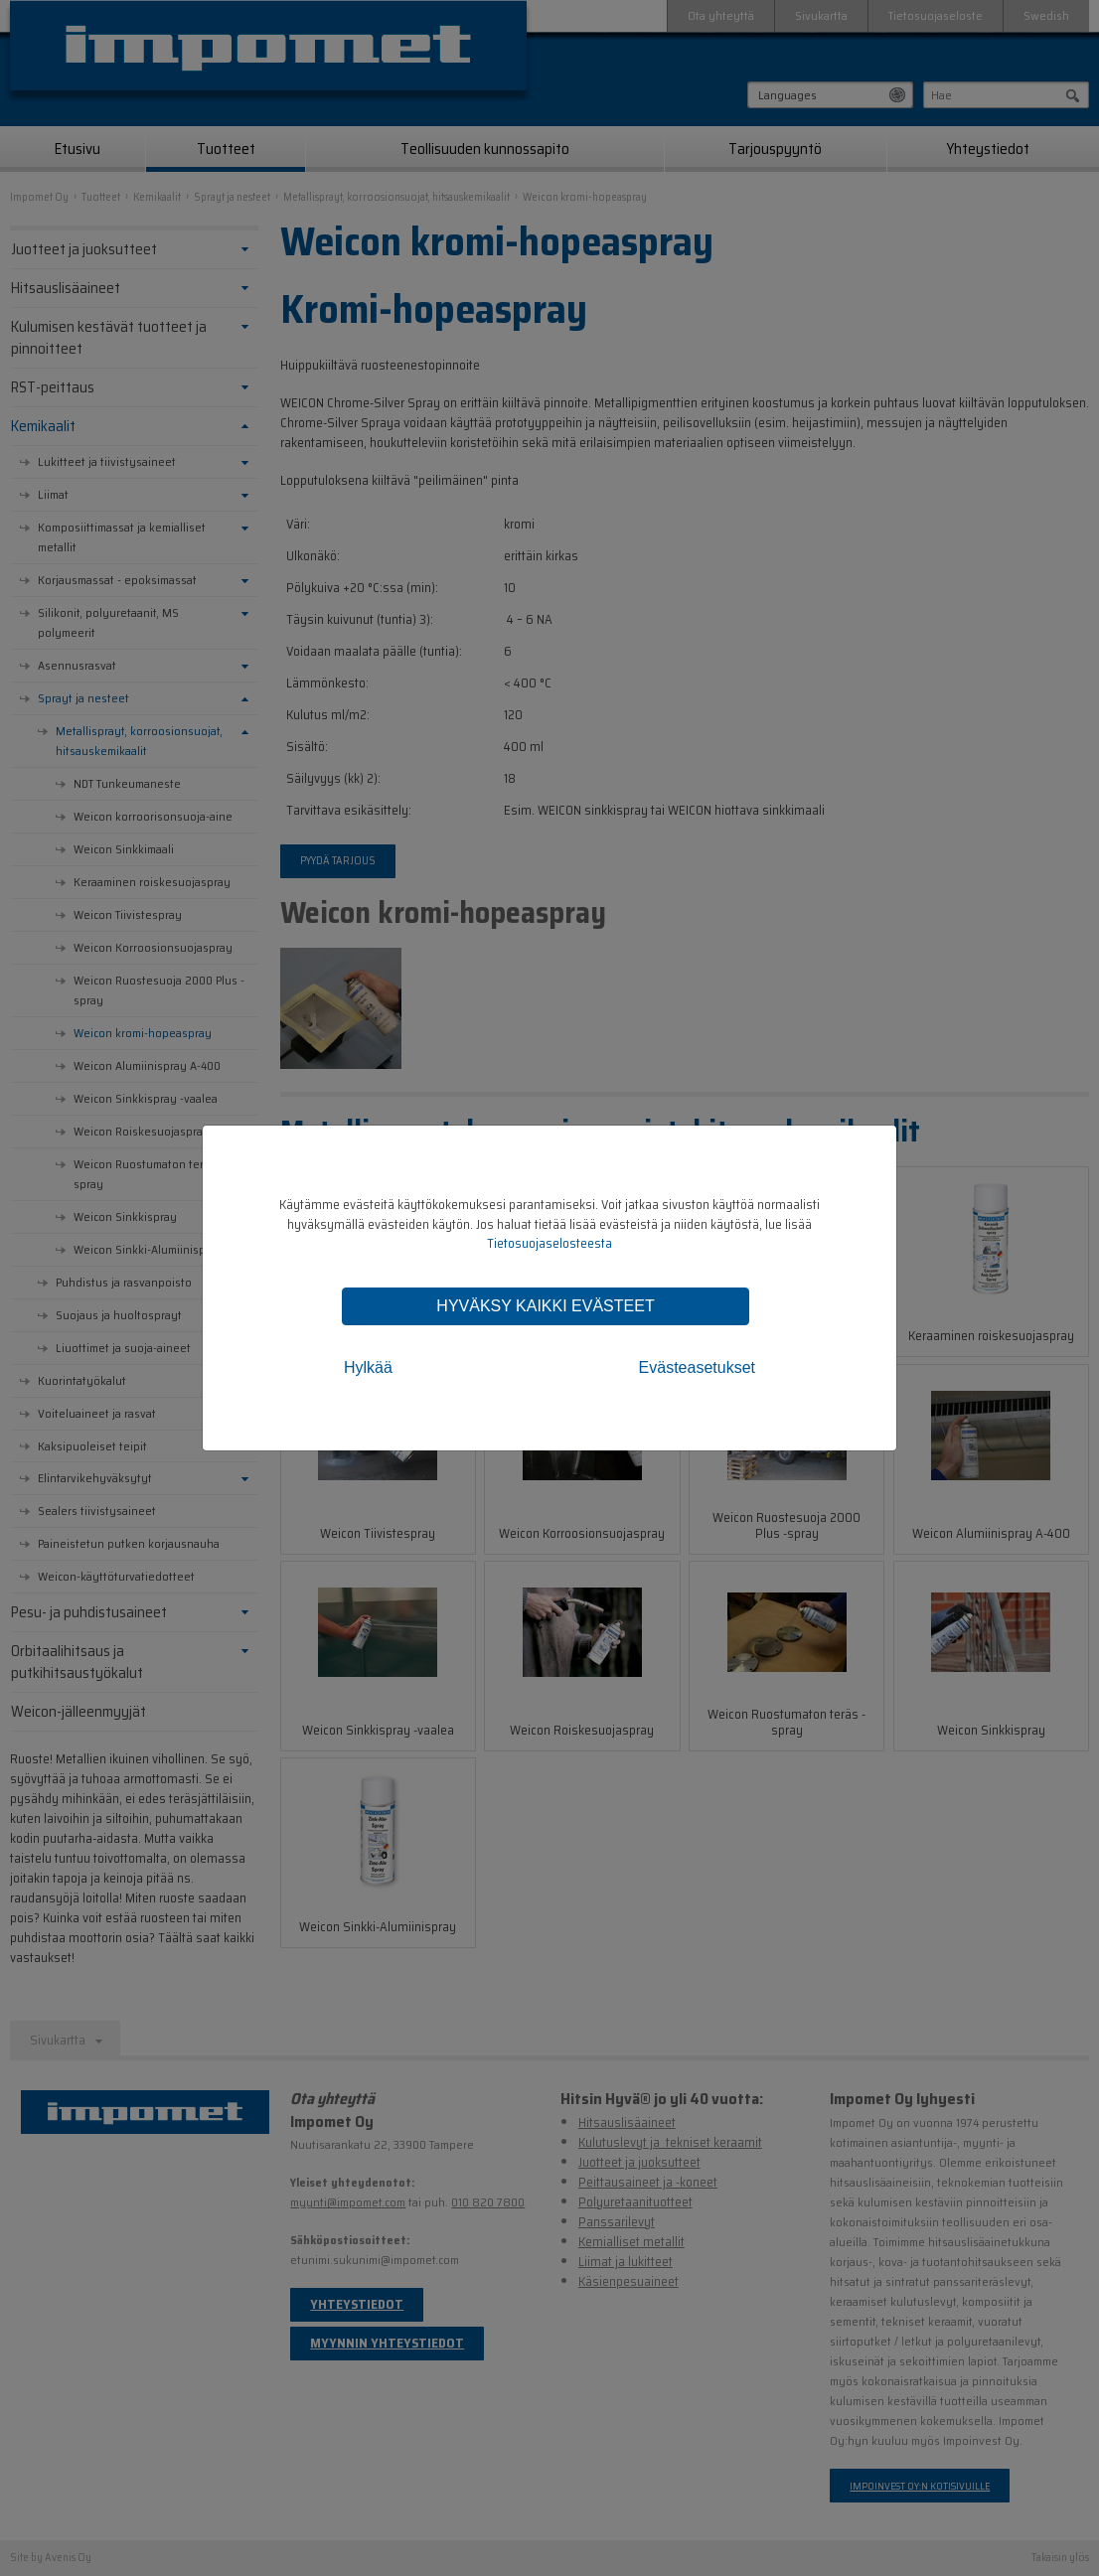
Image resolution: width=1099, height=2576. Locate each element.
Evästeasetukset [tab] (697, 1367)
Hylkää (368, 1367)
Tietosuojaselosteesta (549, 1243)
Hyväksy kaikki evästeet (545, 1305)
